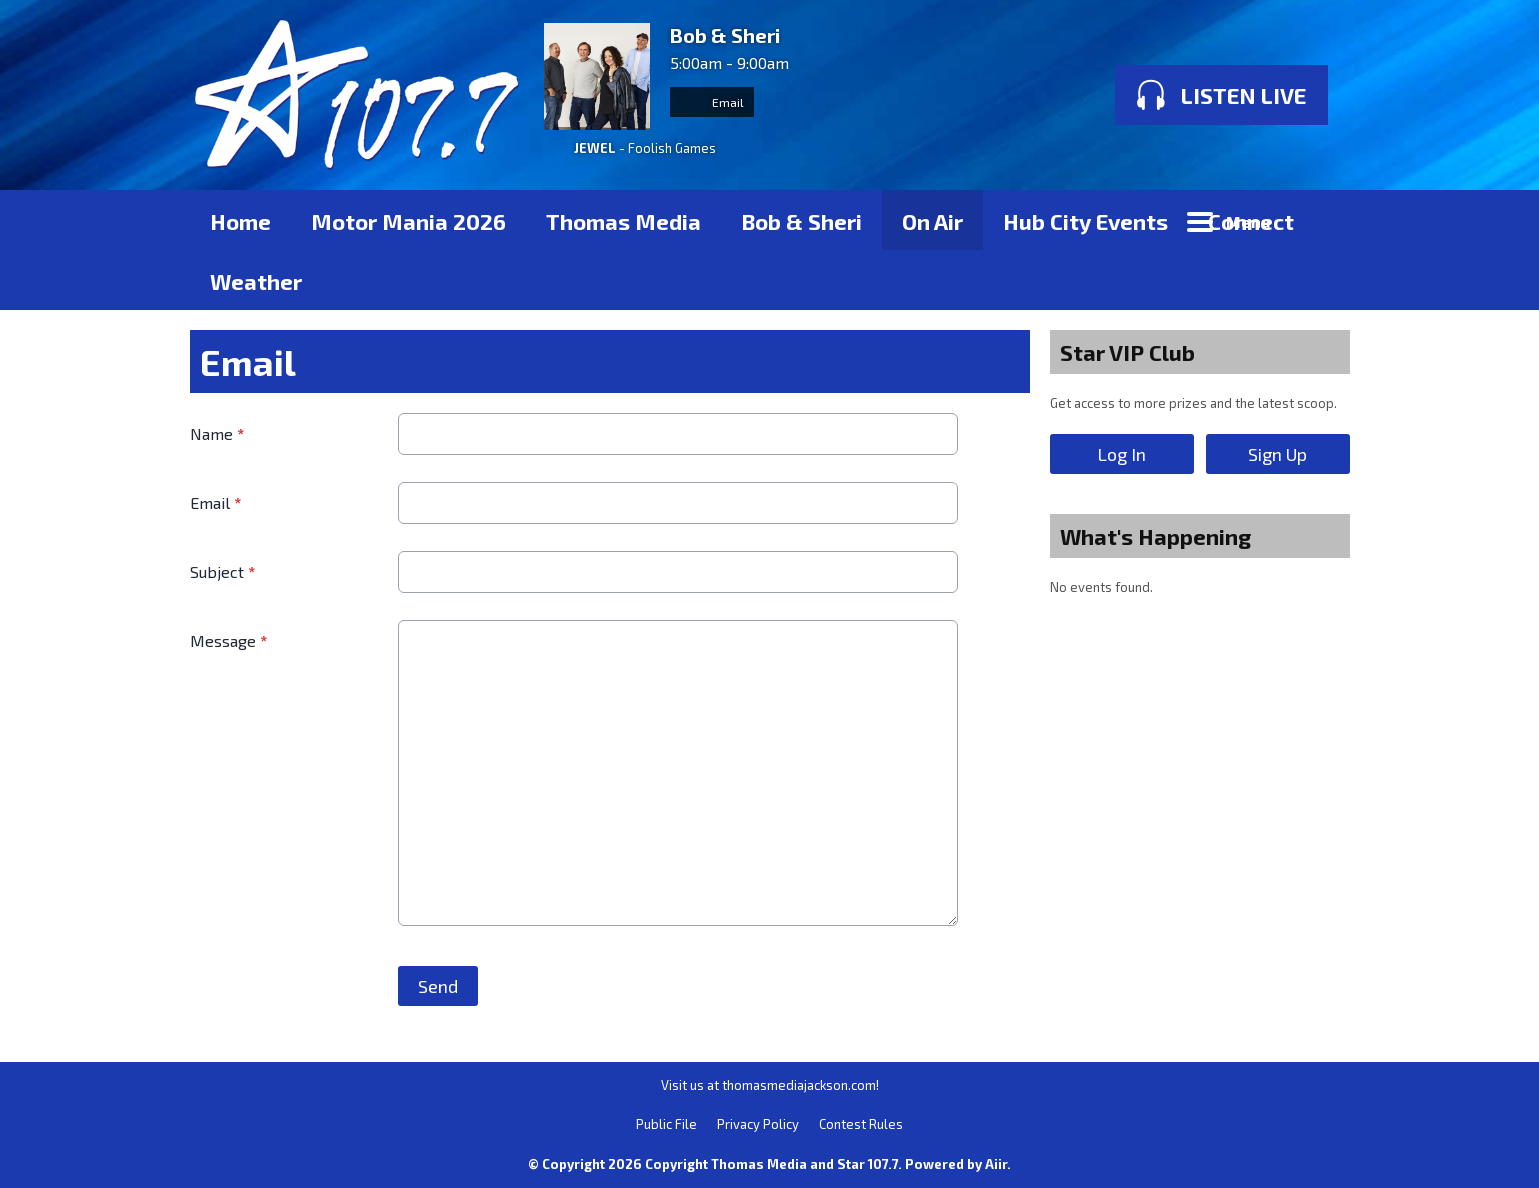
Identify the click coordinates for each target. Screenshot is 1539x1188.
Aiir (996, 1164)
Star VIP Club (1127, 352)
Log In (1121, 454)
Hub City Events (1085, 221)
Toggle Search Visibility (1320, 220)
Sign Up (1277, 454)
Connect (1251, 221)
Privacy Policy (758, 1124)
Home (240, 221)
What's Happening (1155, 536)
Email (712, 102)
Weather (256, 281)
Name (217, 433)
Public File (666, 1124)
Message (228, 640)
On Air (932, 221)
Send (438, 986)
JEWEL (595, 148)
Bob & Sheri (801, 221)
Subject (222, 571)
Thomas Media (623, 221)
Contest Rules (861, 1124)
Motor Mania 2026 (408, 221)
